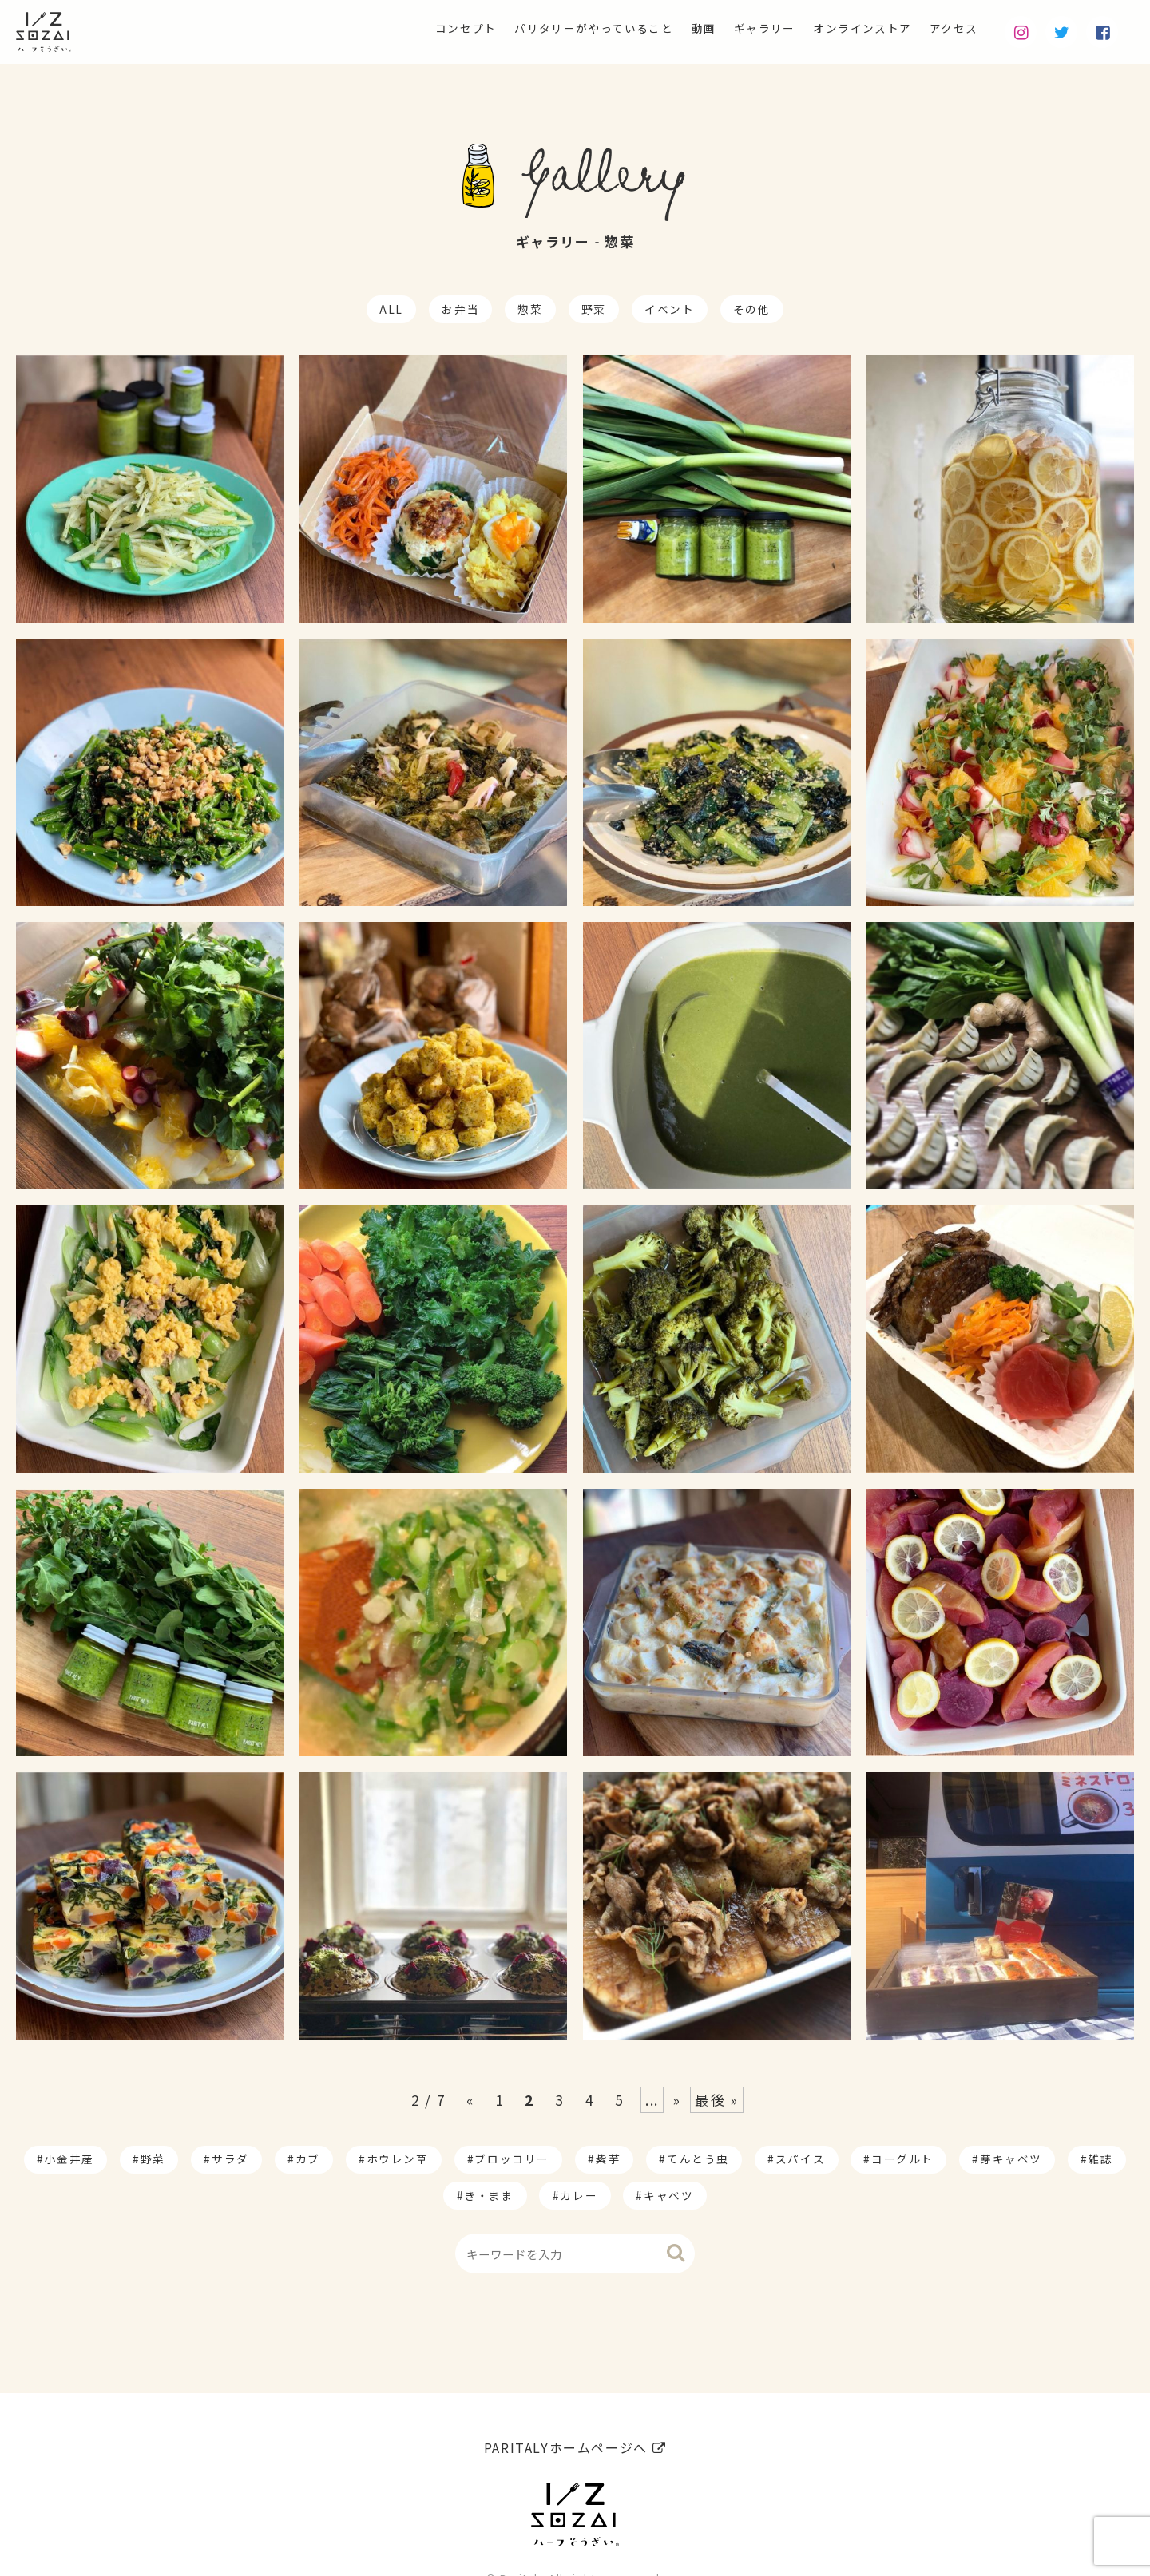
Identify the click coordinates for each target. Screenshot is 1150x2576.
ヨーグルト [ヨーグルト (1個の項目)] (902, 2158)
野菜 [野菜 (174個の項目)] (153, 2158)
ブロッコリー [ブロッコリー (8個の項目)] (511, 2158)
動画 (667, 28)
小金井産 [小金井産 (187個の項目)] (69, 2158)
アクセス (949, 28)
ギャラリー (735, 28)
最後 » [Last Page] (716, 2100)
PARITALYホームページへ (575, 2407)
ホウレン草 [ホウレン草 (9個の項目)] (398, 2158)
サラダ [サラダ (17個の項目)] (230, 2158)
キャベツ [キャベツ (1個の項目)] (668, 2195)
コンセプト (398, 28)
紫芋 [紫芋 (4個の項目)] (608, 2158)
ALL (391, 309)
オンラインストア (846, 28)
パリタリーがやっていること (543, 28)
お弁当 (460, 309)
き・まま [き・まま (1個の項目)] (489, 2195)
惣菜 (530, 309)
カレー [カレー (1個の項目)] (578, 2195)
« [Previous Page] (470, 2100)
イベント (669, 309)
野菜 (593, 309)
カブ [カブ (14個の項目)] (307, 2158)
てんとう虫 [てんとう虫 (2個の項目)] (698, 2158)
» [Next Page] (677, 2100)
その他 (752, 309)
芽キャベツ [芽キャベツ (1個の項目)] (1011, 2158)
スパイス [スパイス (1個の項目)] (800, 2158)
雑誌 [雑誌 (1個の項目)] (1101, 2158)
